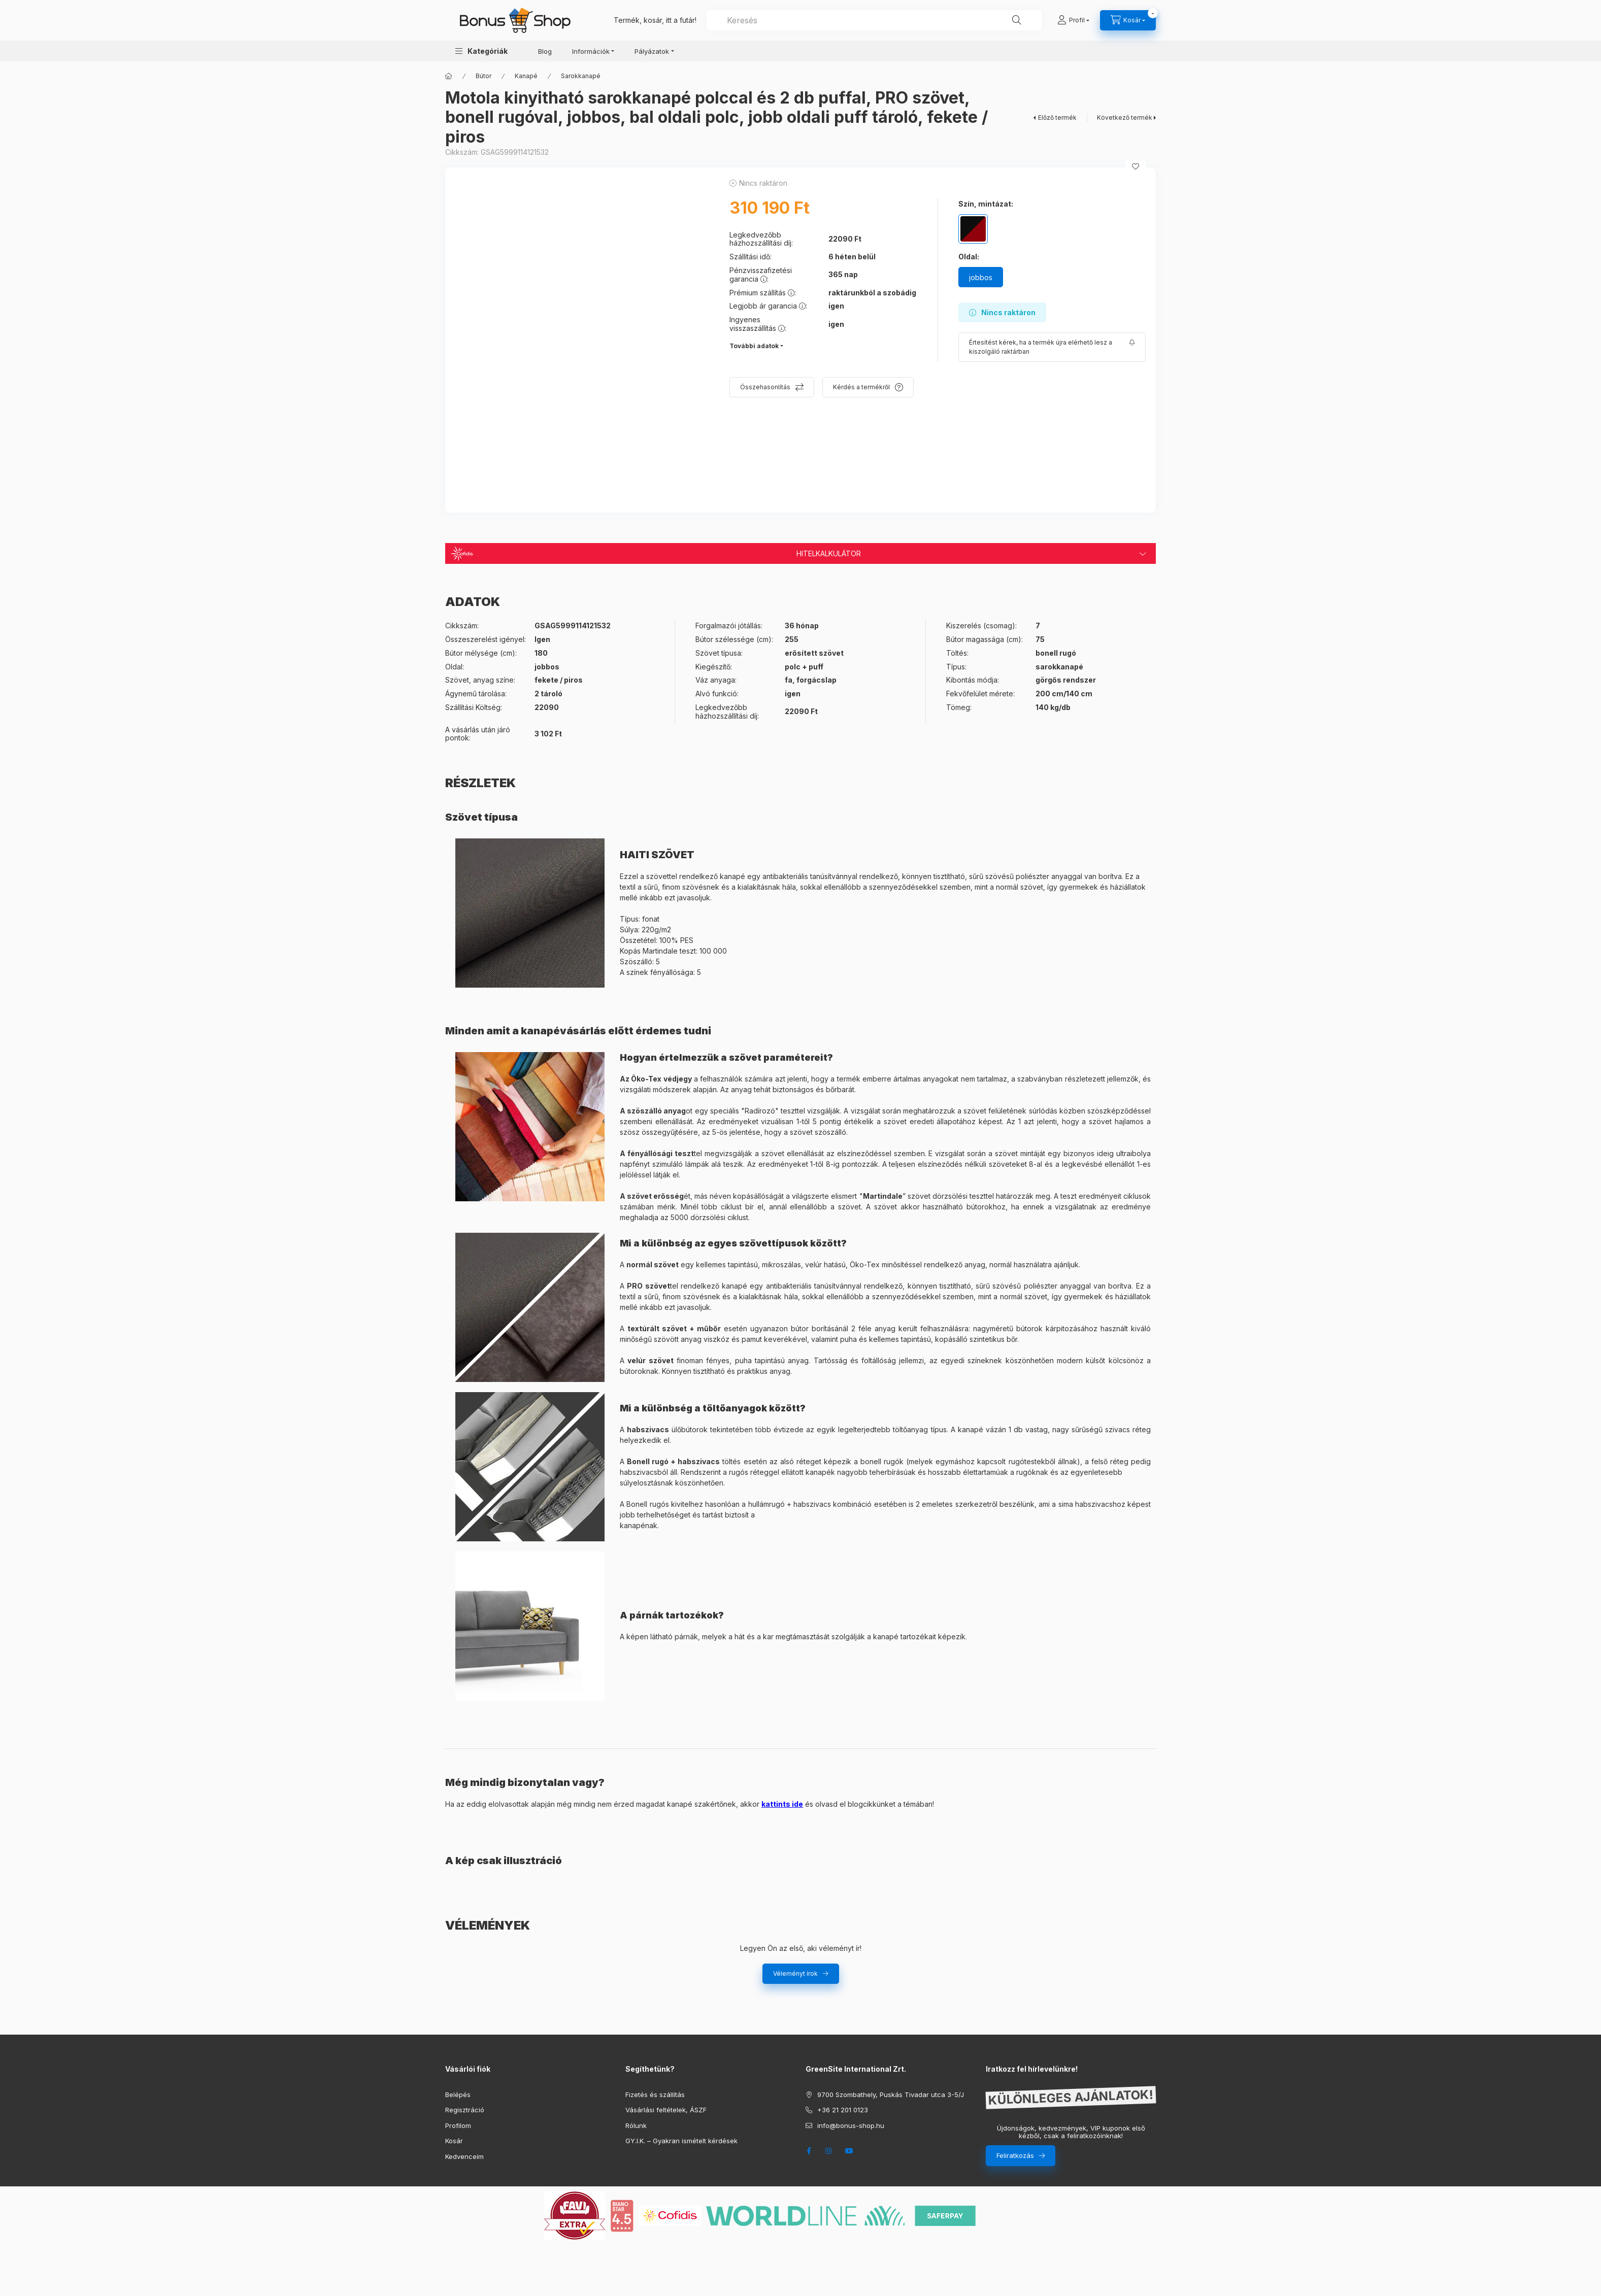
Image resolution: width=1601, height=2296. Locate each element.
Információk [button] (591, 51)
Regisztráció (464, 2110)
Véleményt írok (795, 1973)
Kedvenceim (464, 2156)
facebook (808, 2151)
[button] (481, 51)
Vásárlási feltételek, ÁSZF (666, 2110)
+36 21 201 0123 (842, 2110)
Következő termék (1124, 117)
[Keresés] (1016, 20)
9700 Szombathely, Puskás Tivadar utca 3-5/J (890, 2094)
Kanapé (526, 76)
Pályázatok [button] (652, 51)
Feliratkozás (1015, 2155)
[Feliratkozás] (1052, 347)
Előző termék (1057, 117)
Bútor (483, 76)
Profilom (458, 2125)
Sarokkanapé (581, 76)
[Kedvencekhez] (1135, 166)
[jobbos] (980, 277)
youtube (849, 2151)
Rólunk (636, 2125)
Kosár (454, 2141)
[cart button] (1128, 20)
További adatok (754, 346)
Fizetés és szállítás (655, 2094)
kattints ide (782, 1804)
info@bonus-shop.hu (850, 2125)
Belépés (458, 2094)
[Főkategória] (448, 76)
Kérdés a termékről (861, 387)
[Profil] (1073, 20)
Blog (545, 51)
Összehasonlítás (765, 387)
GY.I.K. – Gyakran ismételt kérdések (681, 2141)
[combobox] (874, 20)
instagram (829, 2151)
